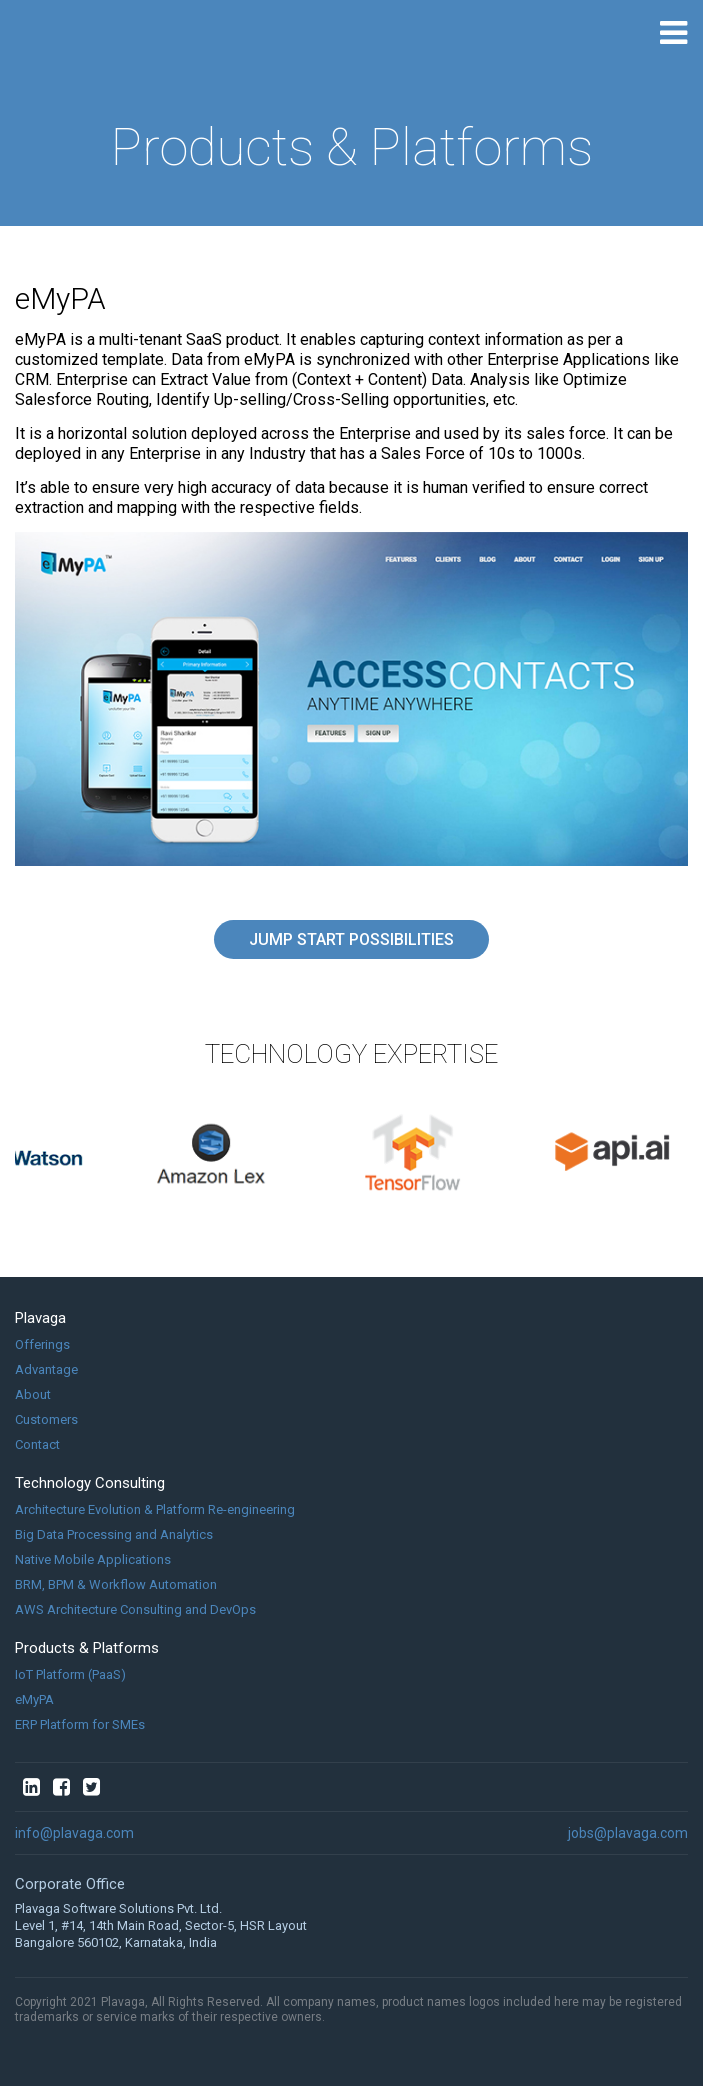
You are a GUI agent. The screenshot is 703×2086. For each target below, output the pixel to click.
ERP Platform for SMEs (80, 1724)
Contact (37, 1444)
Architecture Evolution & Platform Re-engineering (155, 1509)
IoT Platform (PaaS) (70, 1674)
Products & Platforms (87, 1648)
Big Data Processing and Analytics (114, 1534)
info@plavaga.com (74, 1833)
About (33, 1394)
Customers (46, 1419)
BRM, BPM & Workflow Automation (116, 1584)
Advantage (46, 1369)
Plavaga (40, 1318)
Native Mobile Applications (93, 1559)
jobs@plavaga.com (628, 1833)
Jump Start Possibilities (351, 939)
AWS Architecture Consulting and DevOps (135, 1609)
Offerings (42, 1344)
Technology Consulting (90, 1483)
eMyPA (34, 1699)
